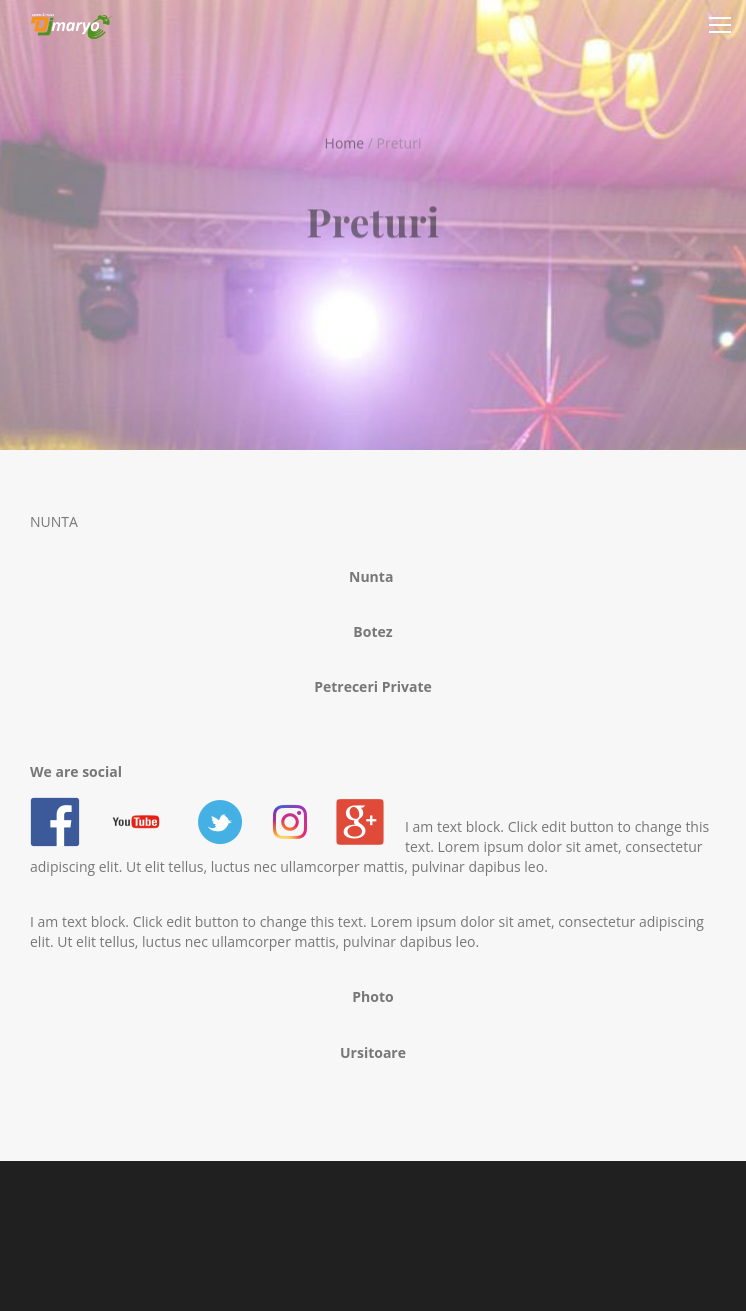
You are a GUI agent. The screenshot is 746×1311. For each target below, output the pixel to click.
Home (345, 141)
